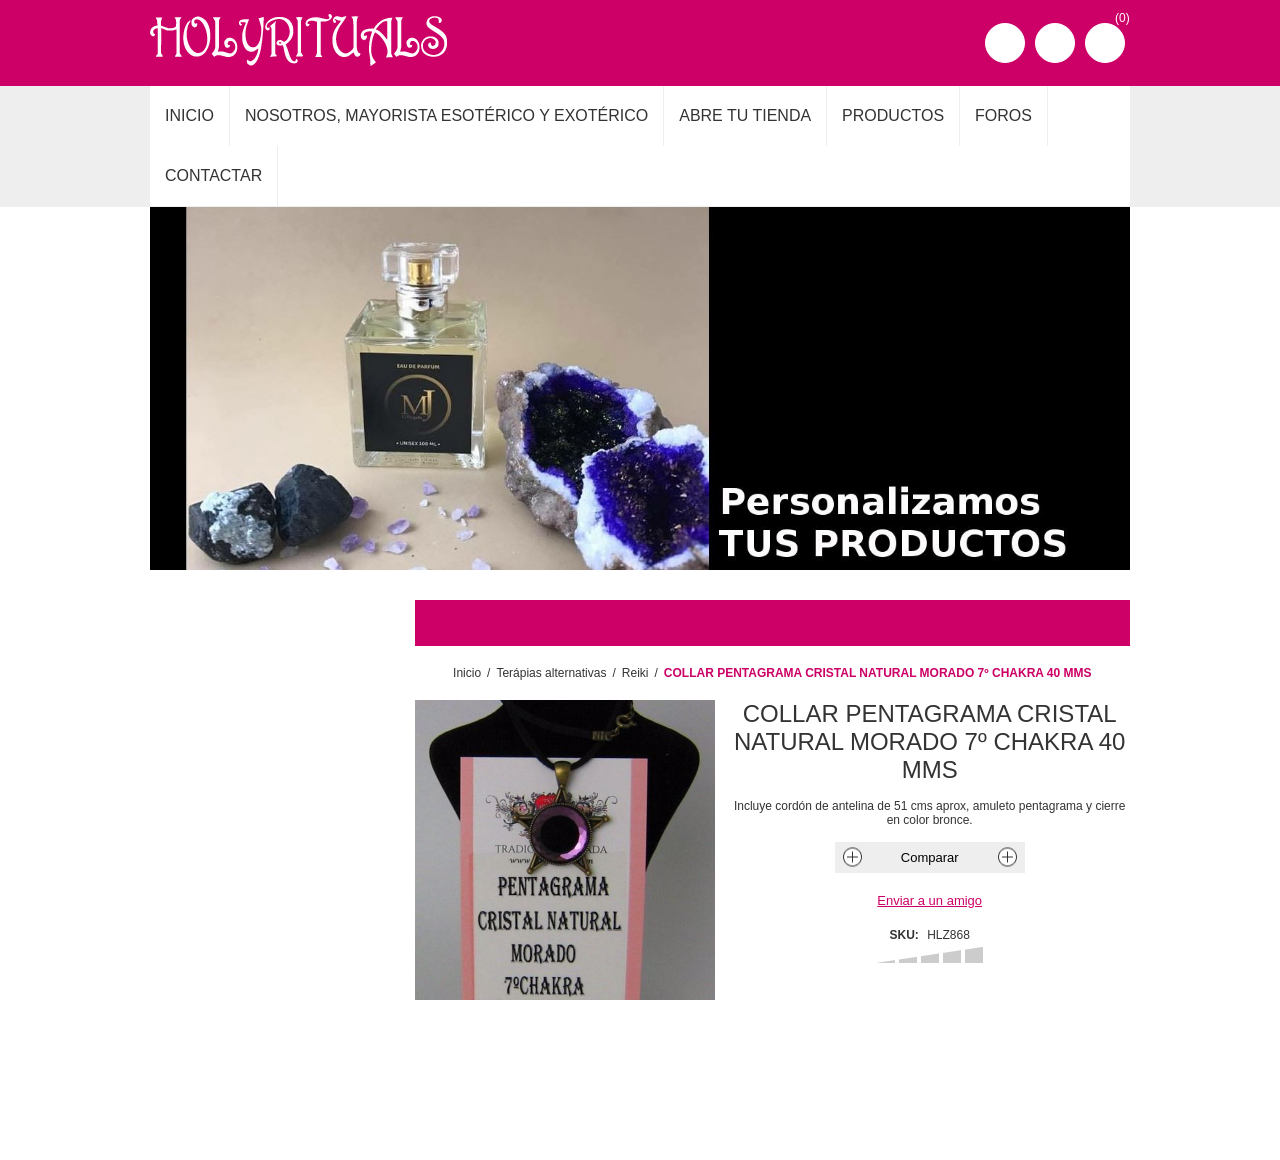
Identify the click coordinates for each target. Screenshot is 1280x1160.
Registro (1005, 43)
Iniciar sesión (1055, 43)
